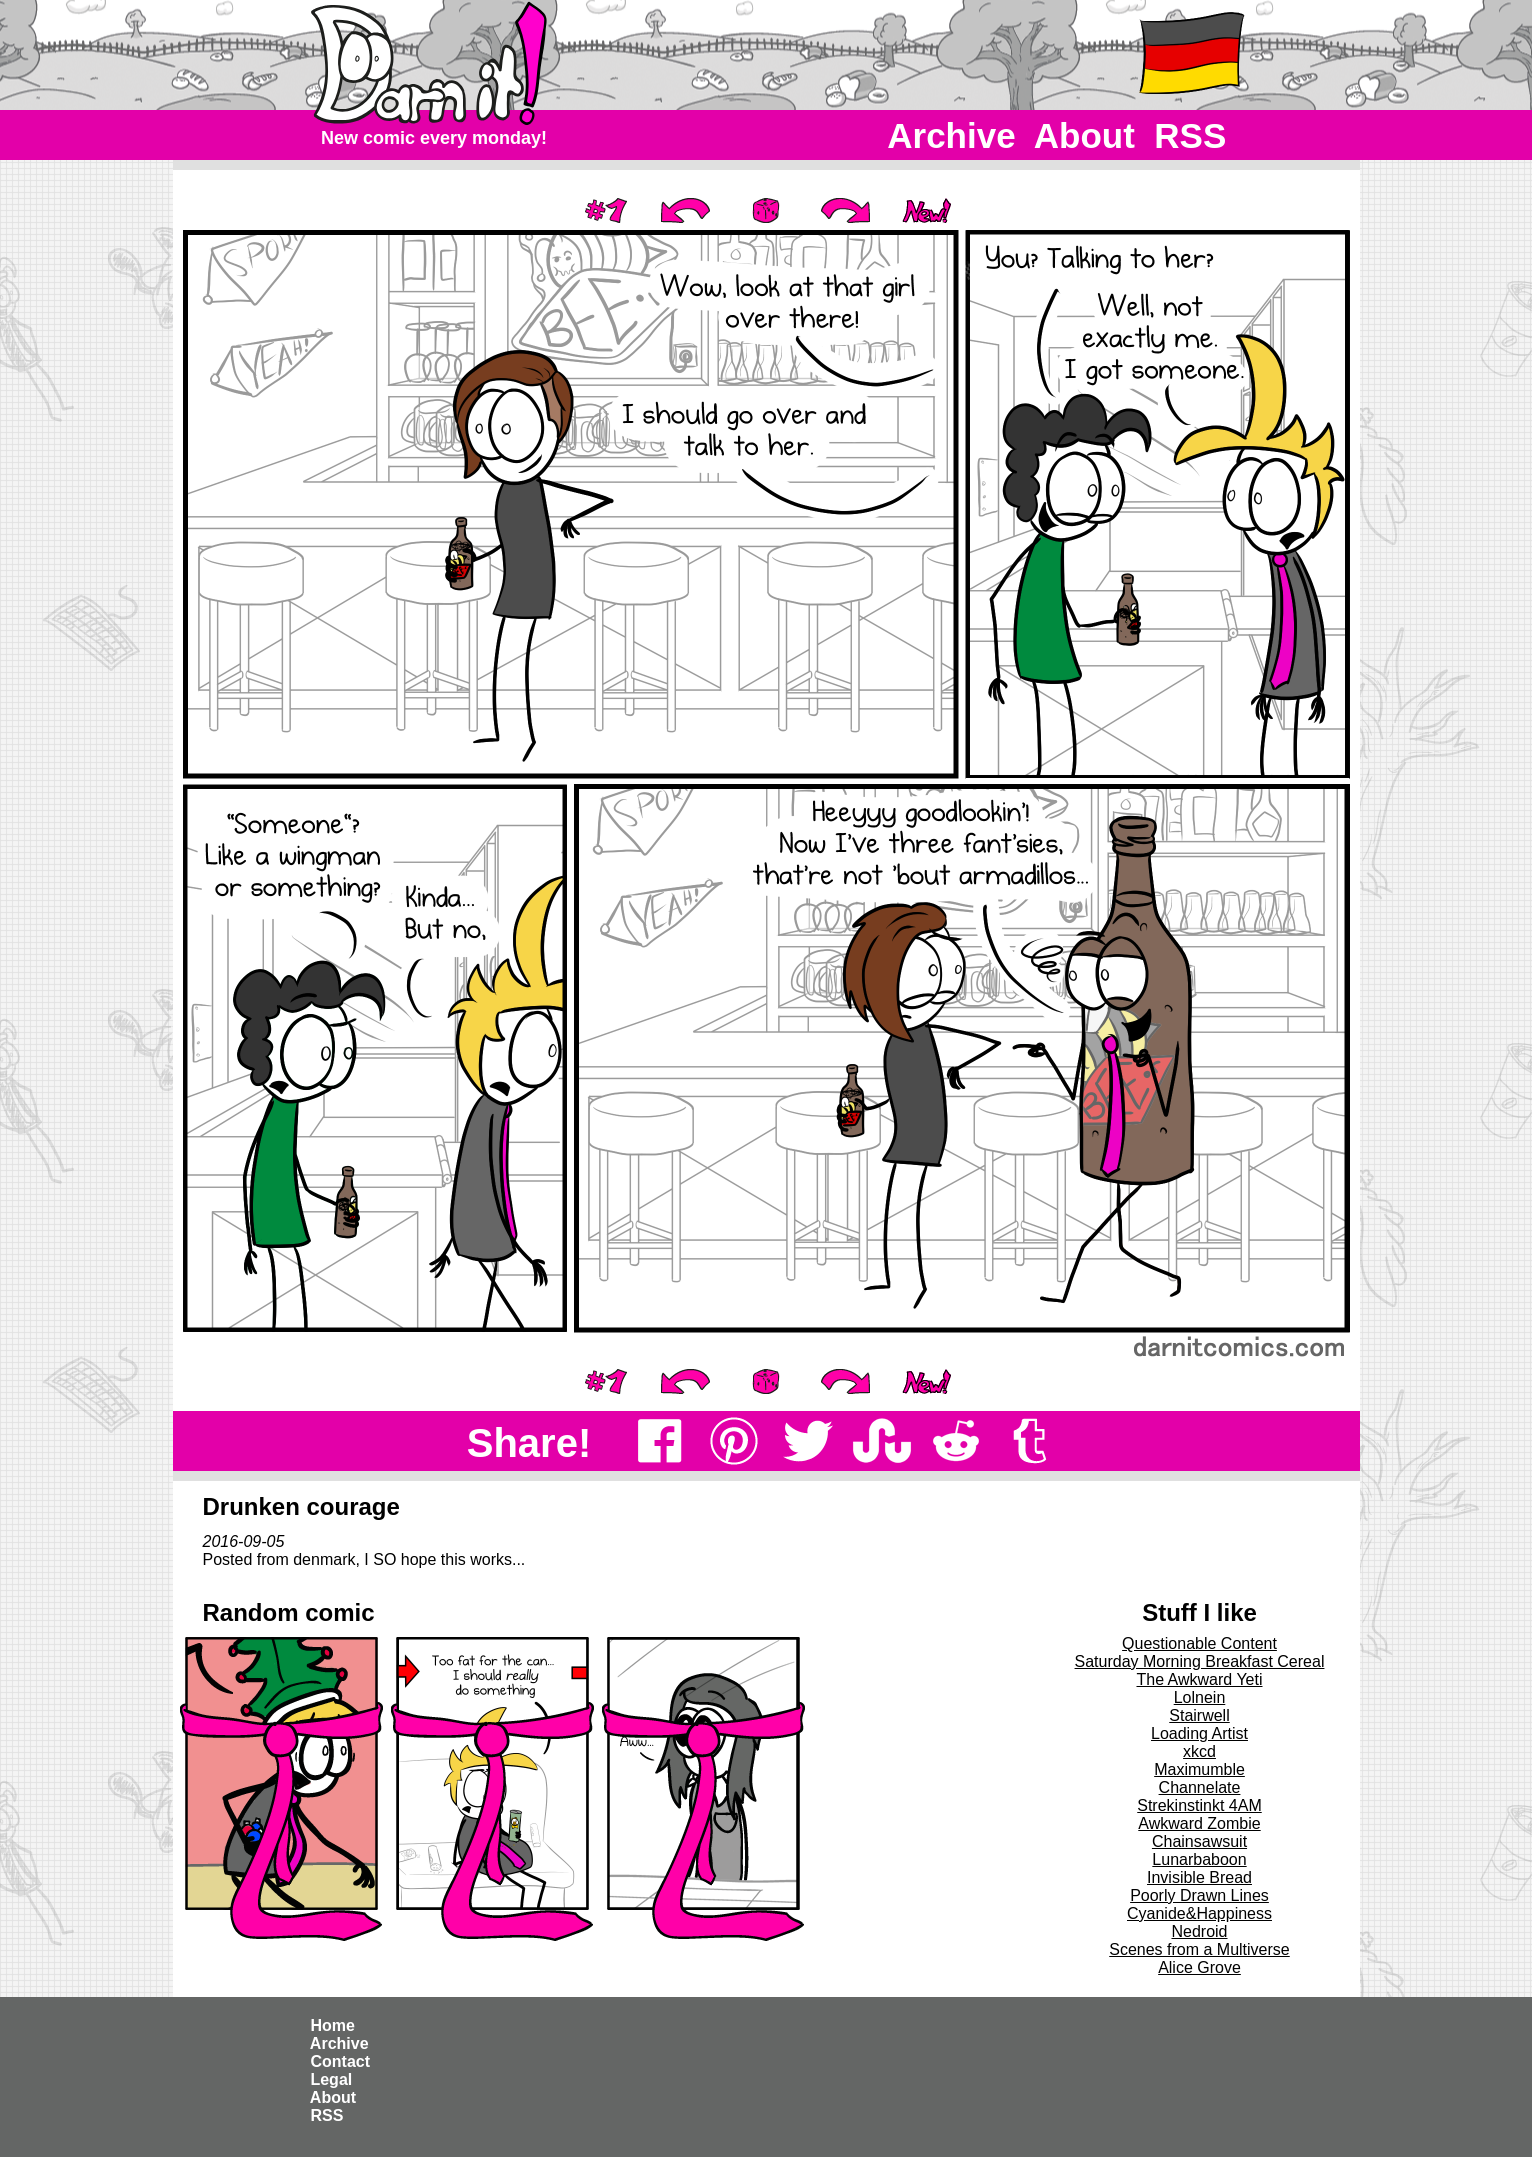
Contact (340, 2061)
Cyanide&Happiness (1199, 1913)
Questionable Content (1199, 1643)
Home (332, 2025)
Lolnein (1200, 1697)
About (1084, 135)
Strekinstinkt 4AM (1199, 1805)
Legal (331, 2079)
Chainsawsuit (1199, 1841)
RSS (1190, 135)
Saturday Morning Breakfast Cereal (1200, 1661)
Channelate (1200, 1787)
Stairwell (1199, 1715)
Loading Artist (1199, 1733)
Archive (952, 135)
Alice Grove (1199, 1967)
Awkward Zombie (1199, 1823)
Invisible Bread (1199, 1877)
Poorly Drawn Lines (1199, 1895)
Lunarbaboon (1199, 1859)
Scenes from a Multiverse (1199, 1949)
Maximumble (1199, 1769)
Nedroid (1199, 1931)
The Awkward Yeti (1199, 1679)
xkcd (1199, 1751)
